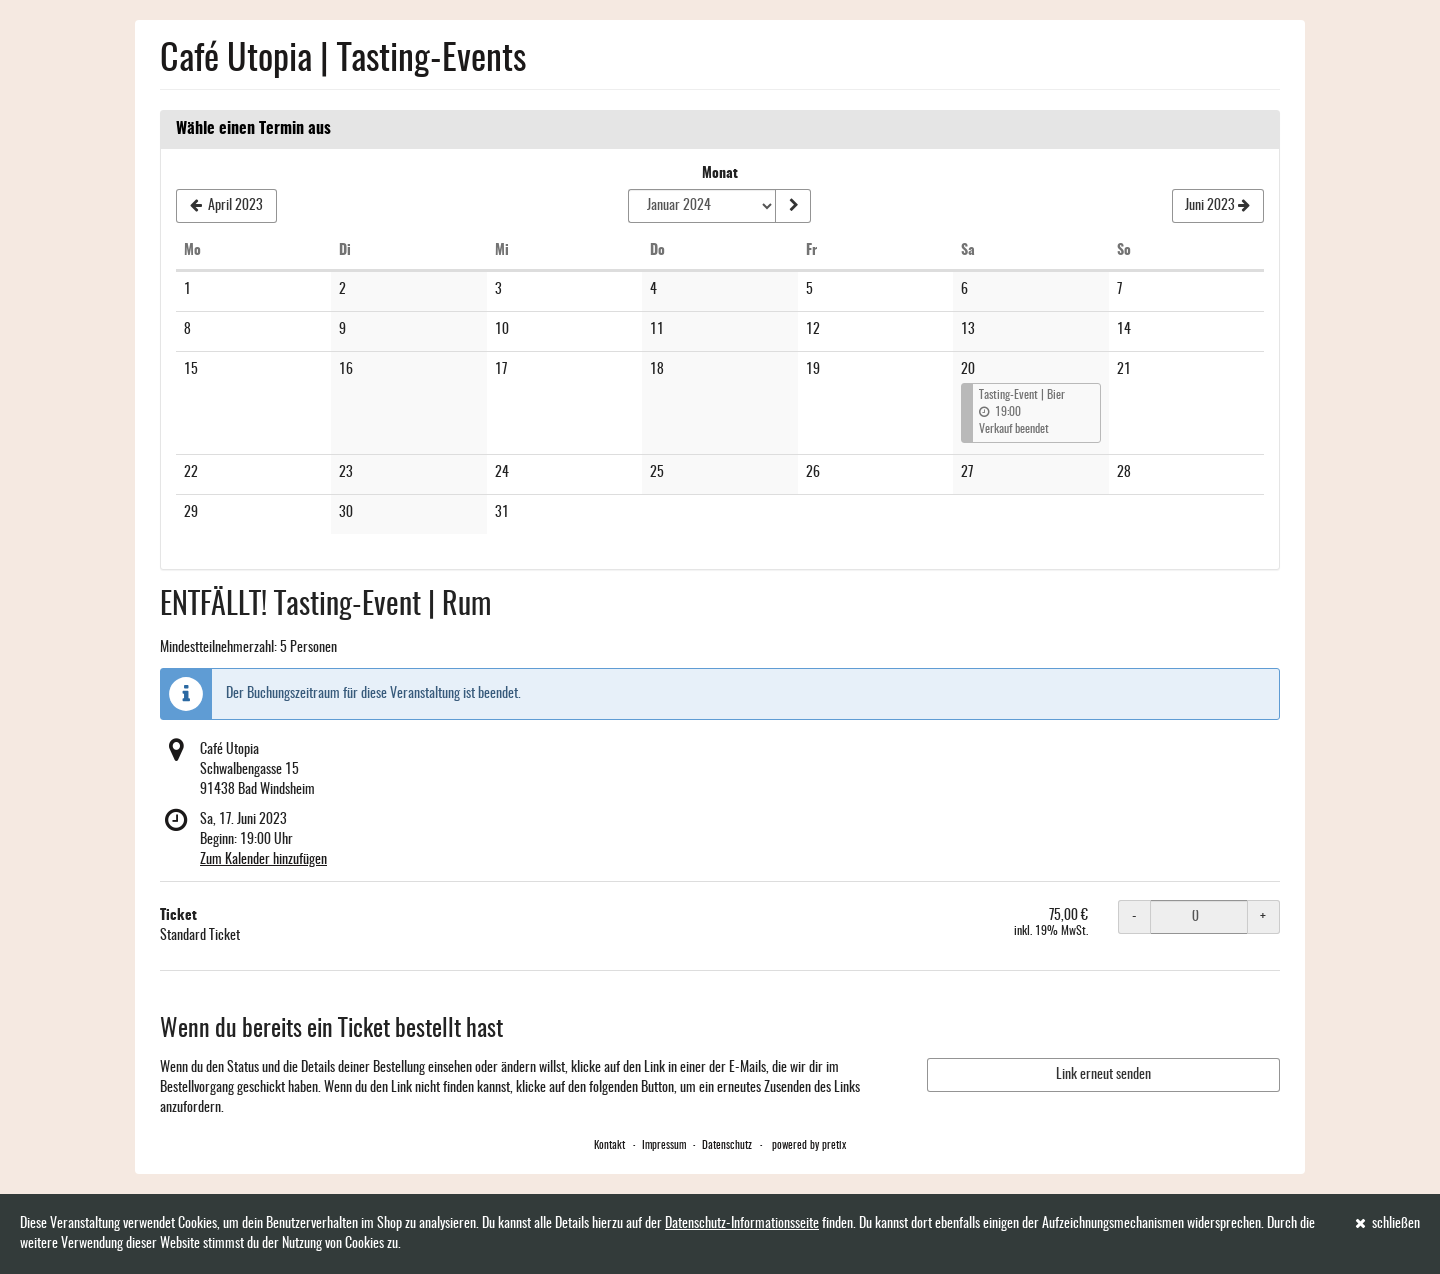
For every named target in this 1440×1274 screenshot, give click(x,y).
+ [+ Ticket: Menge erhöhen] (1263, 917)
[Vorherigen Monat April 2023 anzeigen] (226, 206)
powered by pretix (809, 1145)
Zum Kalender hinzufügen (263, 860)
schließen (1388, 1223)
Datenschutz (727, 1145)
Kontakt (609, 1145)
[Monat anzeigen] (793, 206)
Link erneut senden (1103, 1075)
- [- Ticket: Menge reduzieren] (1134, 917)
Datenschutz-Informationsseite (742, 1224)
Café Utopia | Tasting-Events (343, 60)
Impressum (664, 1145)
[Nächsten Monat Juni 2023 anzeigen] (1218, 206)
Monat (720, 174)
